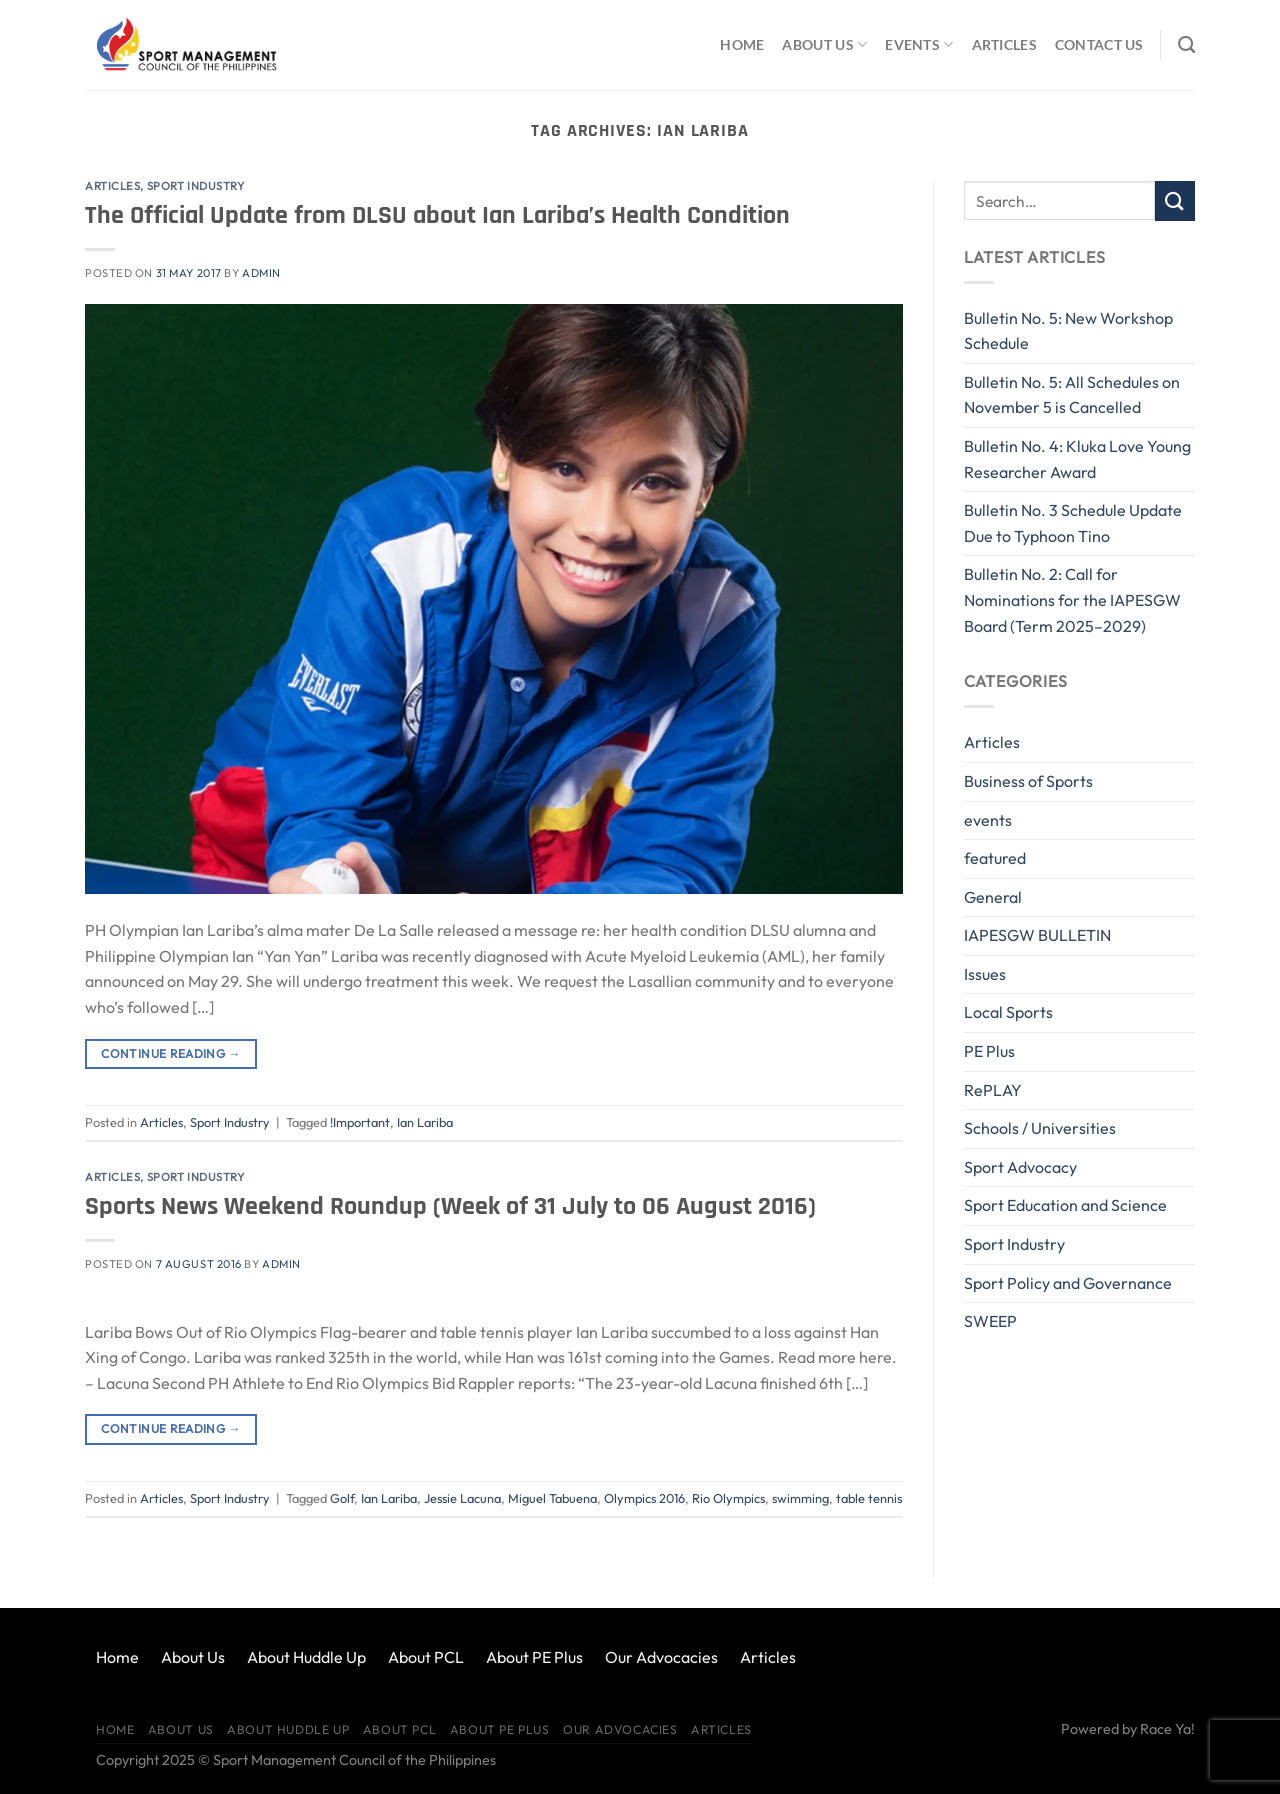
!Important (360, 1122)
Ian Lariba (425, 1122)
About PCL (426, 1657)
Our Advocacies (661, 1657)
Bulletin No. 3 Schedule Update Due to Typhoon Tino (1073, 523)
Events (919, 44)
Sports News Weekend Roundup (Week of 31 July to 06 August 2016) (450, 1206)
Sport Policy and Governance (1068, 1283)
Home (742, 44)
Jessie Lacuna (462, 1498)
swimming (800, 1498)
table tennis (869, 1498)
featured (995, 858)
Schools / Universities (1040, 1128)
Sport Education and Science (1065, 1205)
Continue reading (171, 1053)
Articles (1004, 44)
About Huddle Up (306, 1657)
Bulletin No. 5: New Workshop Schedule (1068, 331)
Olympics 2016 (644, 1498)
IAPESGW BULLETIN (1037, 935)
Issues (985, 974)
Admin (261, 273)
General (993, 897)
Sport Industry (196, 186)
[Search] (1186, 45)
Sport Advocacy (1020, 1167)
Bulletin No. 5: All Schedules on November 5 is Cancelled (1072, 395)
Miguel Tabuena (552, 1498)
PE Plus (989, 1051)
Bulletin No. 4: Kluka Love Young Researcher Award (1077, 459)
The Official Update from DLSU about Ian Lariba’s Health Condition (437, 215)
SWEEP (990, 1321)
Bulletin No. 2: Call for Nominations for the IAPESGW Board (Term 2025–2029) (1072, 599)
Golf (342, 1498)
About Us (824, 44)
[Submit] (1175, 200)
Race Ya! (1167, 1729)
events (988, 820)
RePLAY (993, 1090)
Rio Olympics (728, 1498)
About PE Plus (534, 1657)
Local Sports (1008, 1012)
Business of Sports (1028, 781)
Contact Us (1099, 44)
